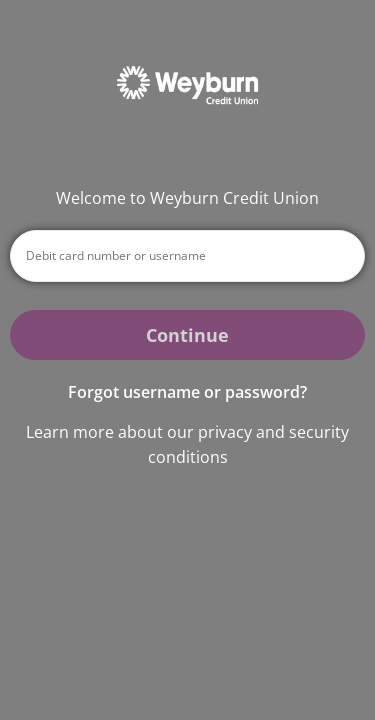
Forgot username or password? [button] (187, 392)
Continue (187, 335)
